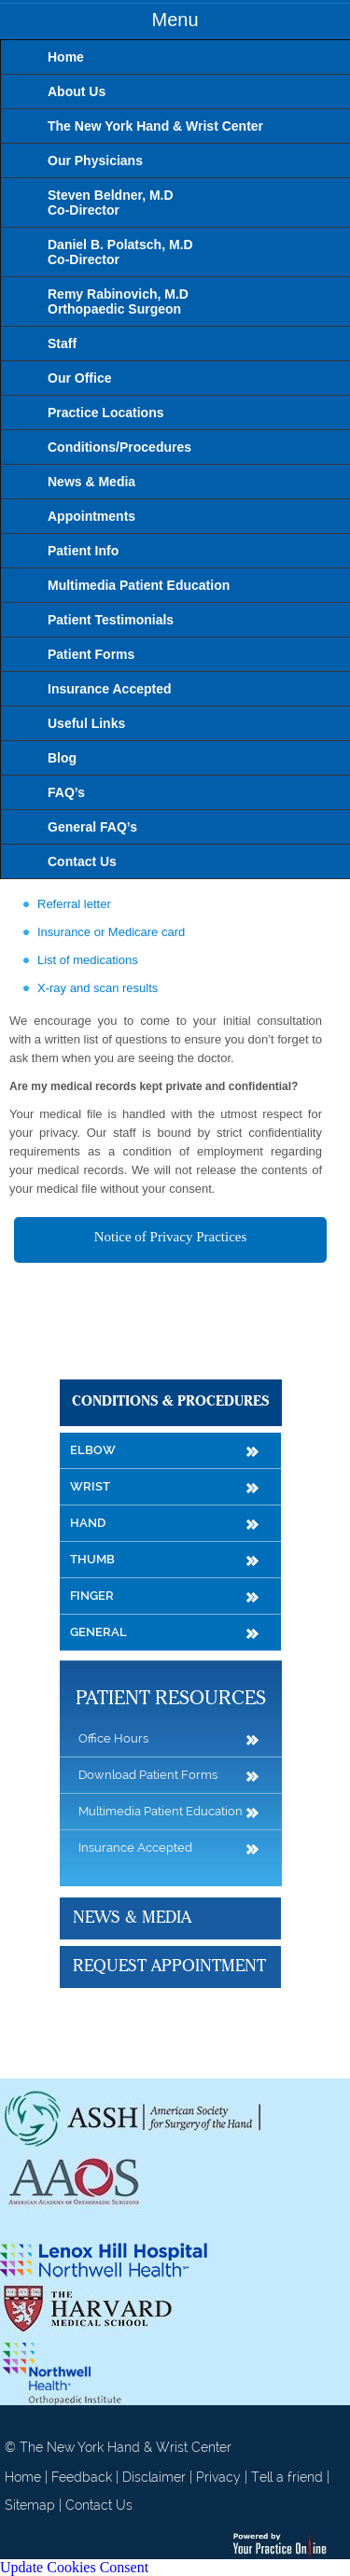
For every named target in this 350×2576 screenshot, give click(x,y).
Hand (87, 1523)
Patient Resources (171, 1699)
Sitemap (30, 2505)
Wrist (90, 1486)
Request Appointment (169, 1966)
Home (23, 2477)
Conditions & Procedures (171, 1402)
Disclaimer (154, 2477)
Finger (92, 1596)
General (98, 1632)
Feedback (81, 2477)
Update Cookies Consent (74, 2567)
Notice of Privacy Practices (170, 1236)
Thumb (92, 1559)
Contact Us (99, 2505)
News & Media (132, 1918)
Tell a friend (287, 2477)
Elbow (93, 1450)
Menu (174, 19)
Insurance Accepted (135, 1848)
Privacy (218, 2477)
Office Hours (113, 1738)
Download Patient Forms (147, 1775)
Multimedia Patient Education (160, 1811)
